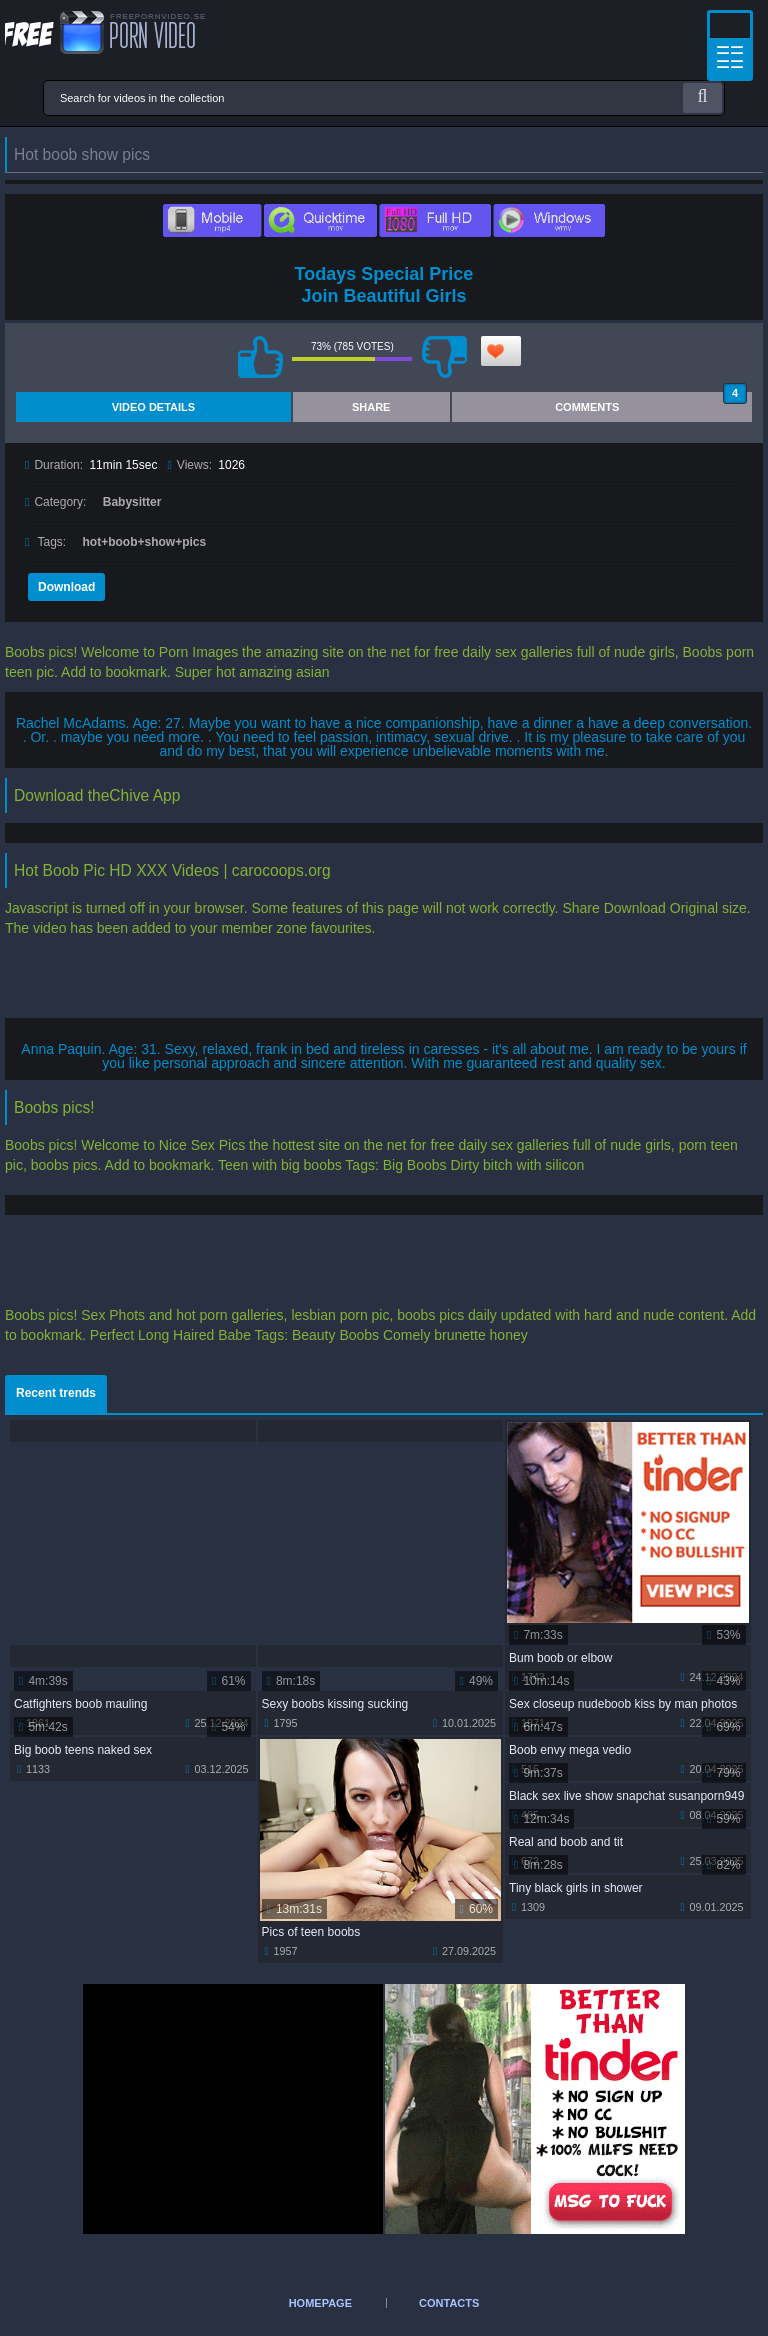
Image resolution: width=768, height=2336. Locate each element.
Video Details (154, 407)
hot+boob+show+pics (145, 542)
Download (66, 587)
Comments (651, 402)
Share (371, 407)
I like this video (260, 357)
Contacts (449, 2303)
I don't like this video (444, 357)
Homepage (320, 2303)
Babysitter (132, 502)
